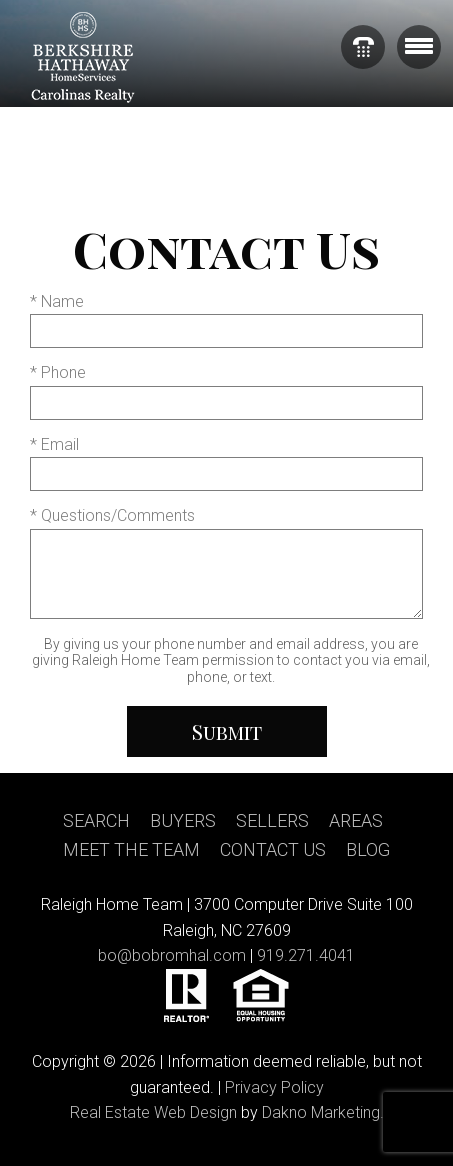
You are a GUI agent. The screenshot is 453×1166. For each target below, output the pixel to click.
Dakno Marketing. (323, 1112)
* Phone (58, 372)
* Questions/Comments (112, 515)
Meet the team (131, 849)
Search (96, 820)
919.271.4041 (306, 955)
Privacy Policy (274, 1087)
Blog (368, 849)
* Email (54, 444)
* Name (57, 301)
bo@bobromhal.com (172, 955)
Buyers (183, 820)
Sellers (272, 820)
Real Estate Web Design (153, 1112)
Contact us (273, 849)
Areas (356, 820)
